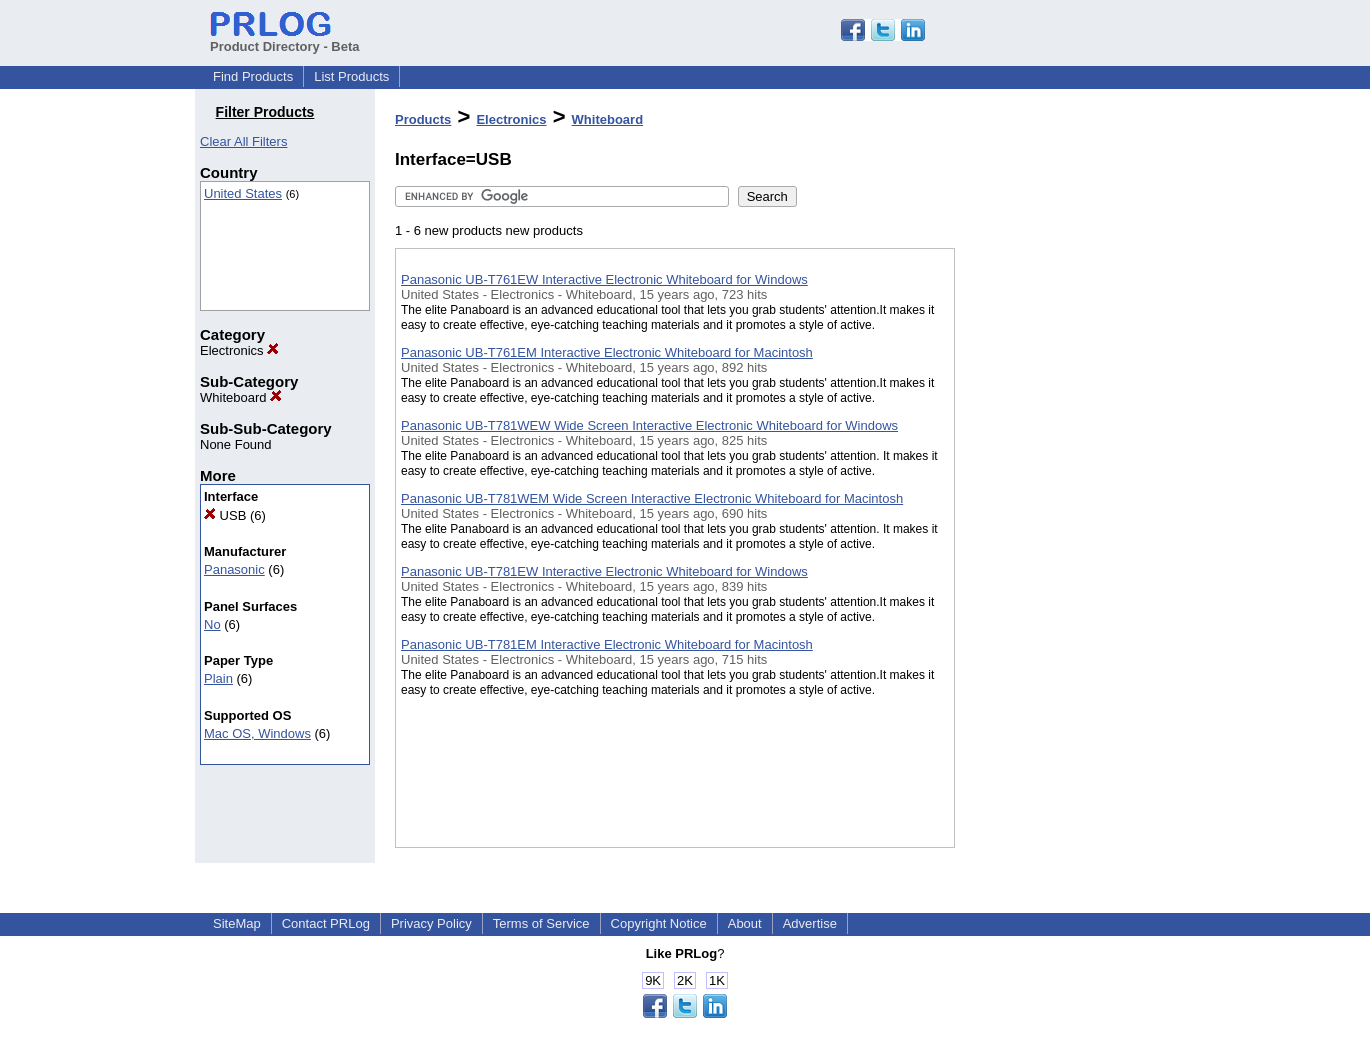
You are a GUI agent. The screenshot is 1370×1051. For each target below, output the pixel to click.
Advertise (810, 923)
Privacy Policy (431, 923)
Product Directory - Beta (285, 39)
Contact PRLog (326, 923)
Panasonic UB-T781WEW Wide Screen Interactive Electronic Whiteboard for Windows (649, 425)
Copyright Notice (659, 923)
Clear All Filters (243, 141)
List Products (351, 76)
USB (225, 515)
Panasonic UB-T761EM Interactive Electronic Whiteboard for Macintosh (607, 352)
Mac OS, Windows (257, 733)
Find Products (253, 76)
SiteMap (237, 923)
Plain (218, 678)
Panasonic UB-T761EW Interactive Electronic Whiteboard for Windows (604, 279)
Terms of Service (541, 923)
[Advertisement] (1055, 519)
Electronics (239, 350)
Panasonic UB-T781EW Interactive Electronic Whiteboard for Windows (604, 571)
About (745, 923)
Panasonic (234, 569)
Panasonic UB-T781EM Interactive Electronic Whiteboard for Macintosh (607, 644)
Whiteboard (241, 397)
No (212, 624)
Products (423, 119)
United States (243, 193)
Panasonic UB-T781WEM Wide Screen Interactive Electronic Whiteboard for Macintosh (652, 498)
